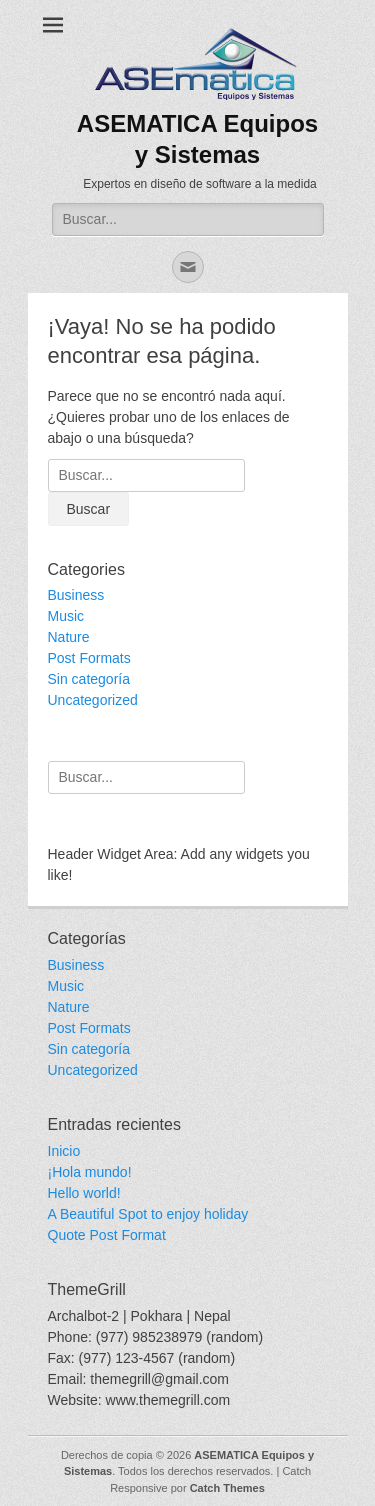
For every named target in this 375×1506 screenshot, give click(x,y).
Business (76, 595)
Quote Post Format (107, 1235)
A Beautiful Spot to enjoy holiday (148, 1214)
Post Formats (89, 658)
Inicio (64, 1151)
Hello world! (84, 1193)
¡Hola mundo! (90, 1172)
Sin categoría (89, 679)
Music (66, 616)
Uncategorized (93, 700)
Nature (69, 637)
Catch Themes (227, 1488)
